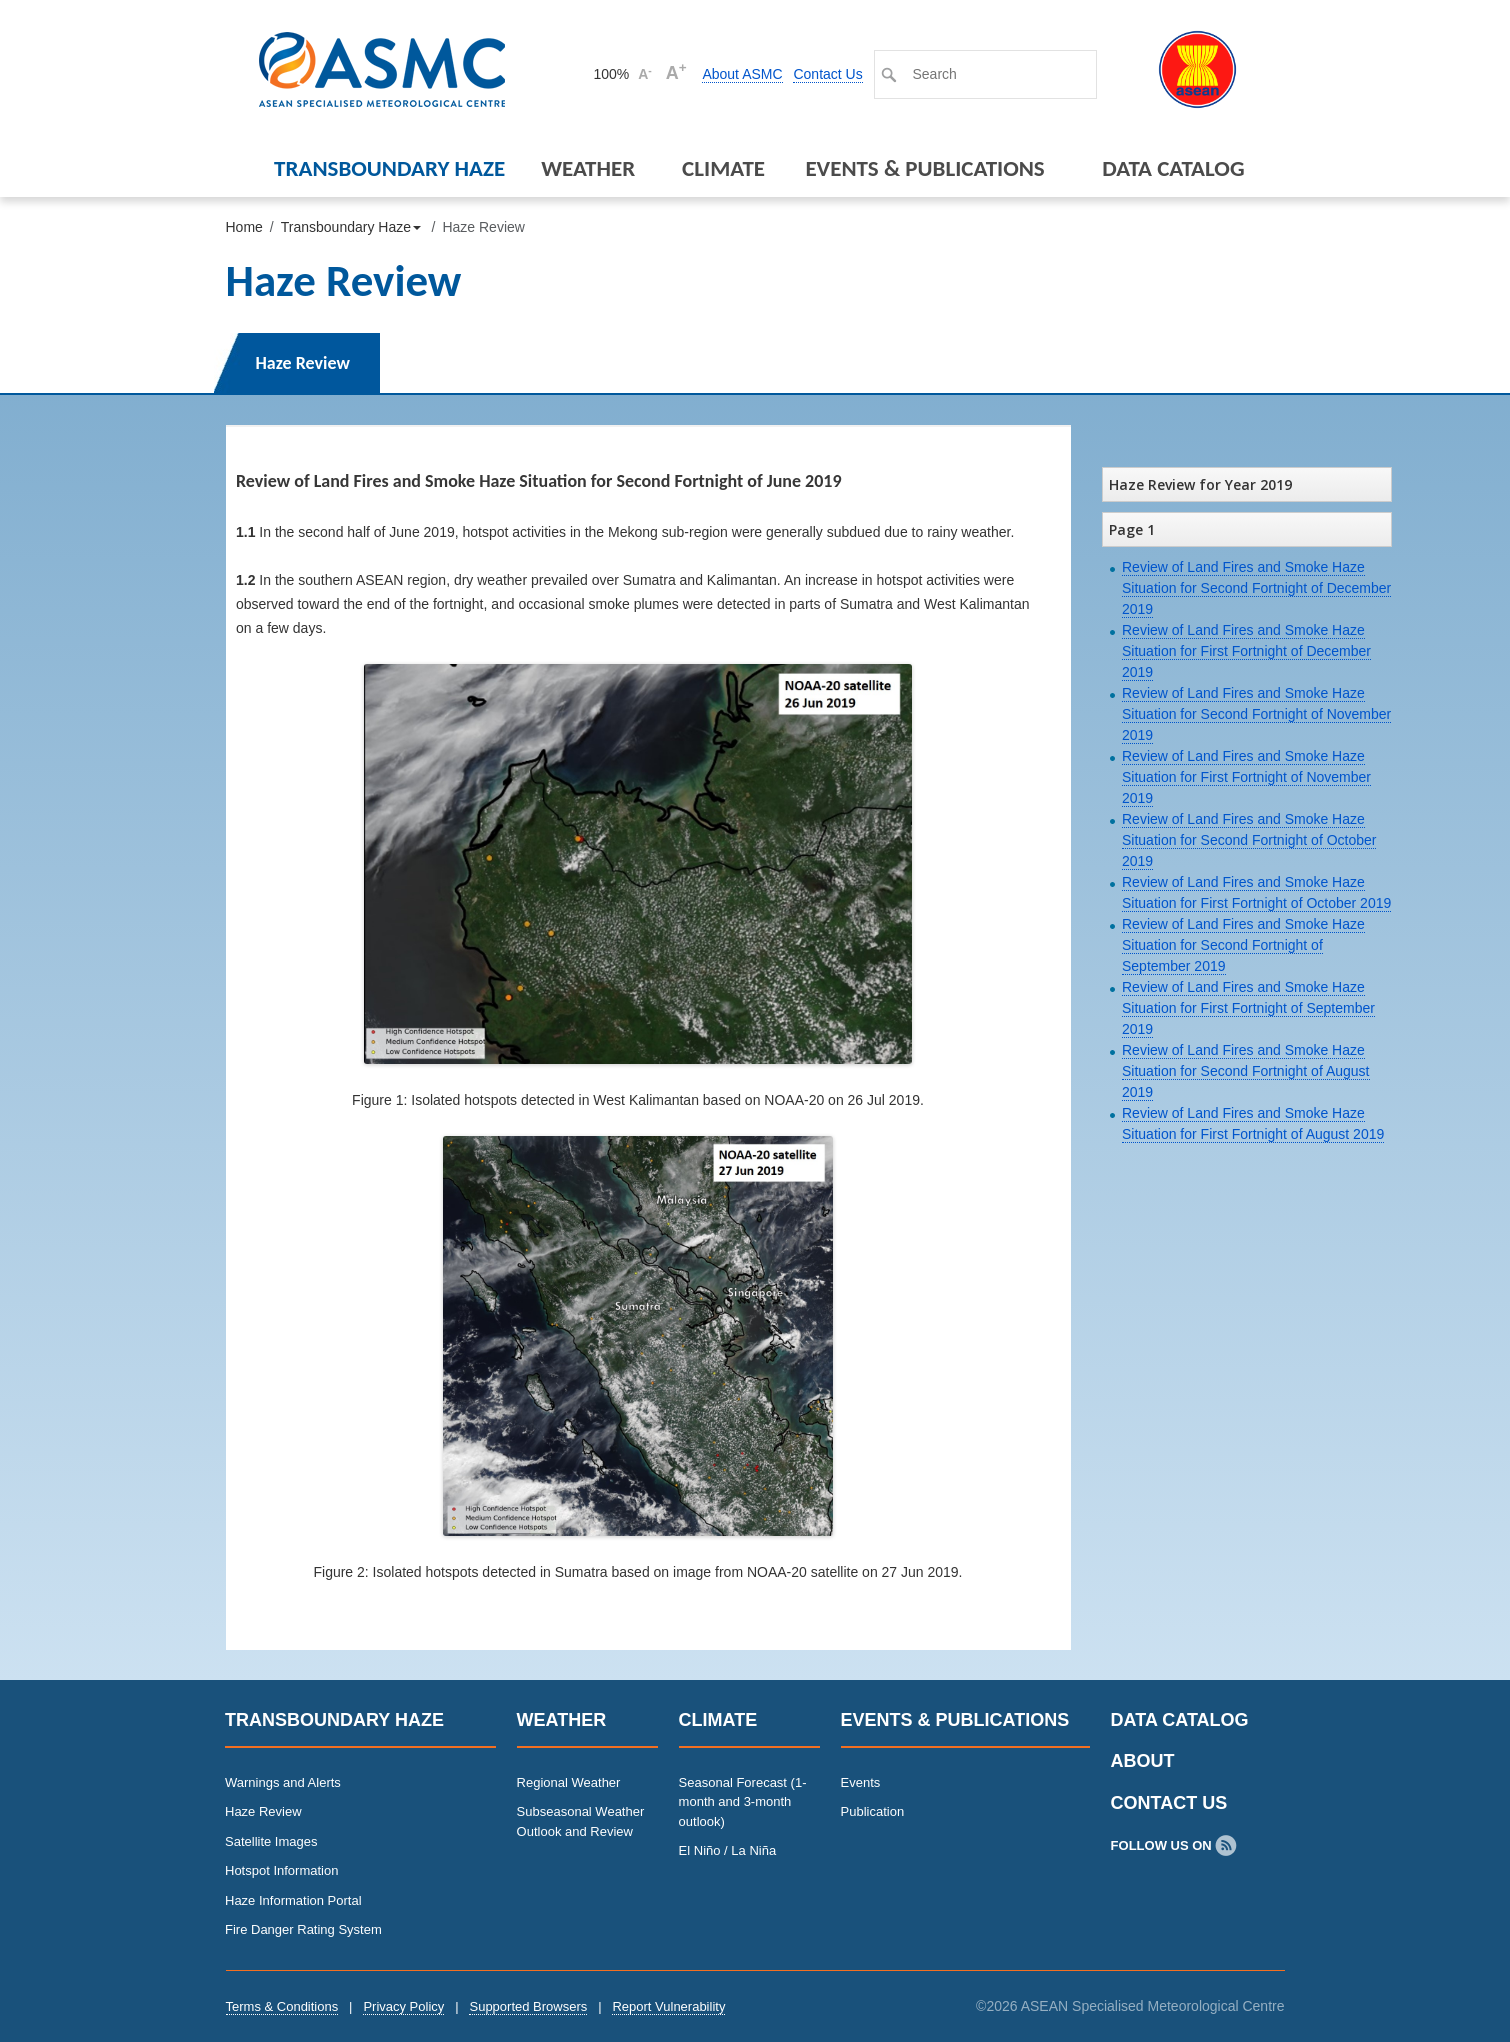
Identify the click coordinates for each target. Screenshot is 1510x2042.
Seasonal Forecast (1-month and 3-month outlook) (743, 1802)
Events (861, 1782)
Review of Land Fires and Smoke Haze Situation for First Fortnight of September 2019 (1248, 1008)
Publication (873, 1811)
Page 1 (1132, 529)
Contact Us (827, 74)
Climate (723, 168)
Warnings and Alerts (283, 1782)
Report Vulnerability (668, 2006)
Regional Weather (569, 1782)
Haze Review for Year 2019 (1200, 484)
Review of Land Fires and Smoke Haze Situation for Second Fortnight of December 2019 (1256, 588)
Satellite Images (271, 1841)
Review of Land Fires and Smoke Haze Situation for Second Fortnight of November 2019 (1256, 714)
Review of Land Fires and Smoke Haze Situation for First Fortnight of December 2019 (1246, 651)
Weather (588, 168)
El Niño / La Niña (728, 1850)
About (1143, 1761)
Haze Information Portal (293, 1900)
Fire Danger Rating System (303, 1929)
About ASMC (742, 74)
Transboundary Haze (389, 168)
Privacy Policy (403, 2006)
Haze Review (303, 363)
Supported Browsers (528, 2006)
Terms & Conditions (282, 2006)
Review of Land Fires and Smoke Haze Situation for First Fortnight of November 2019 (1246, 777)
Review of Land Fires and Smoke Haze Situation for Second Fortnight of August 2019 (1246, 1071)
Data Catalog (1173, 168)
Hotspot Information (281, 1870)
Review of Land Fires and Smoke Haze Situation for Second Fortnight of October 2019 (1249, 840)
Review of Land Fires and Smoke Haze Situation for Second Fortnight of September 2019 (1243, 945)
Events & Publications (924, 168)
